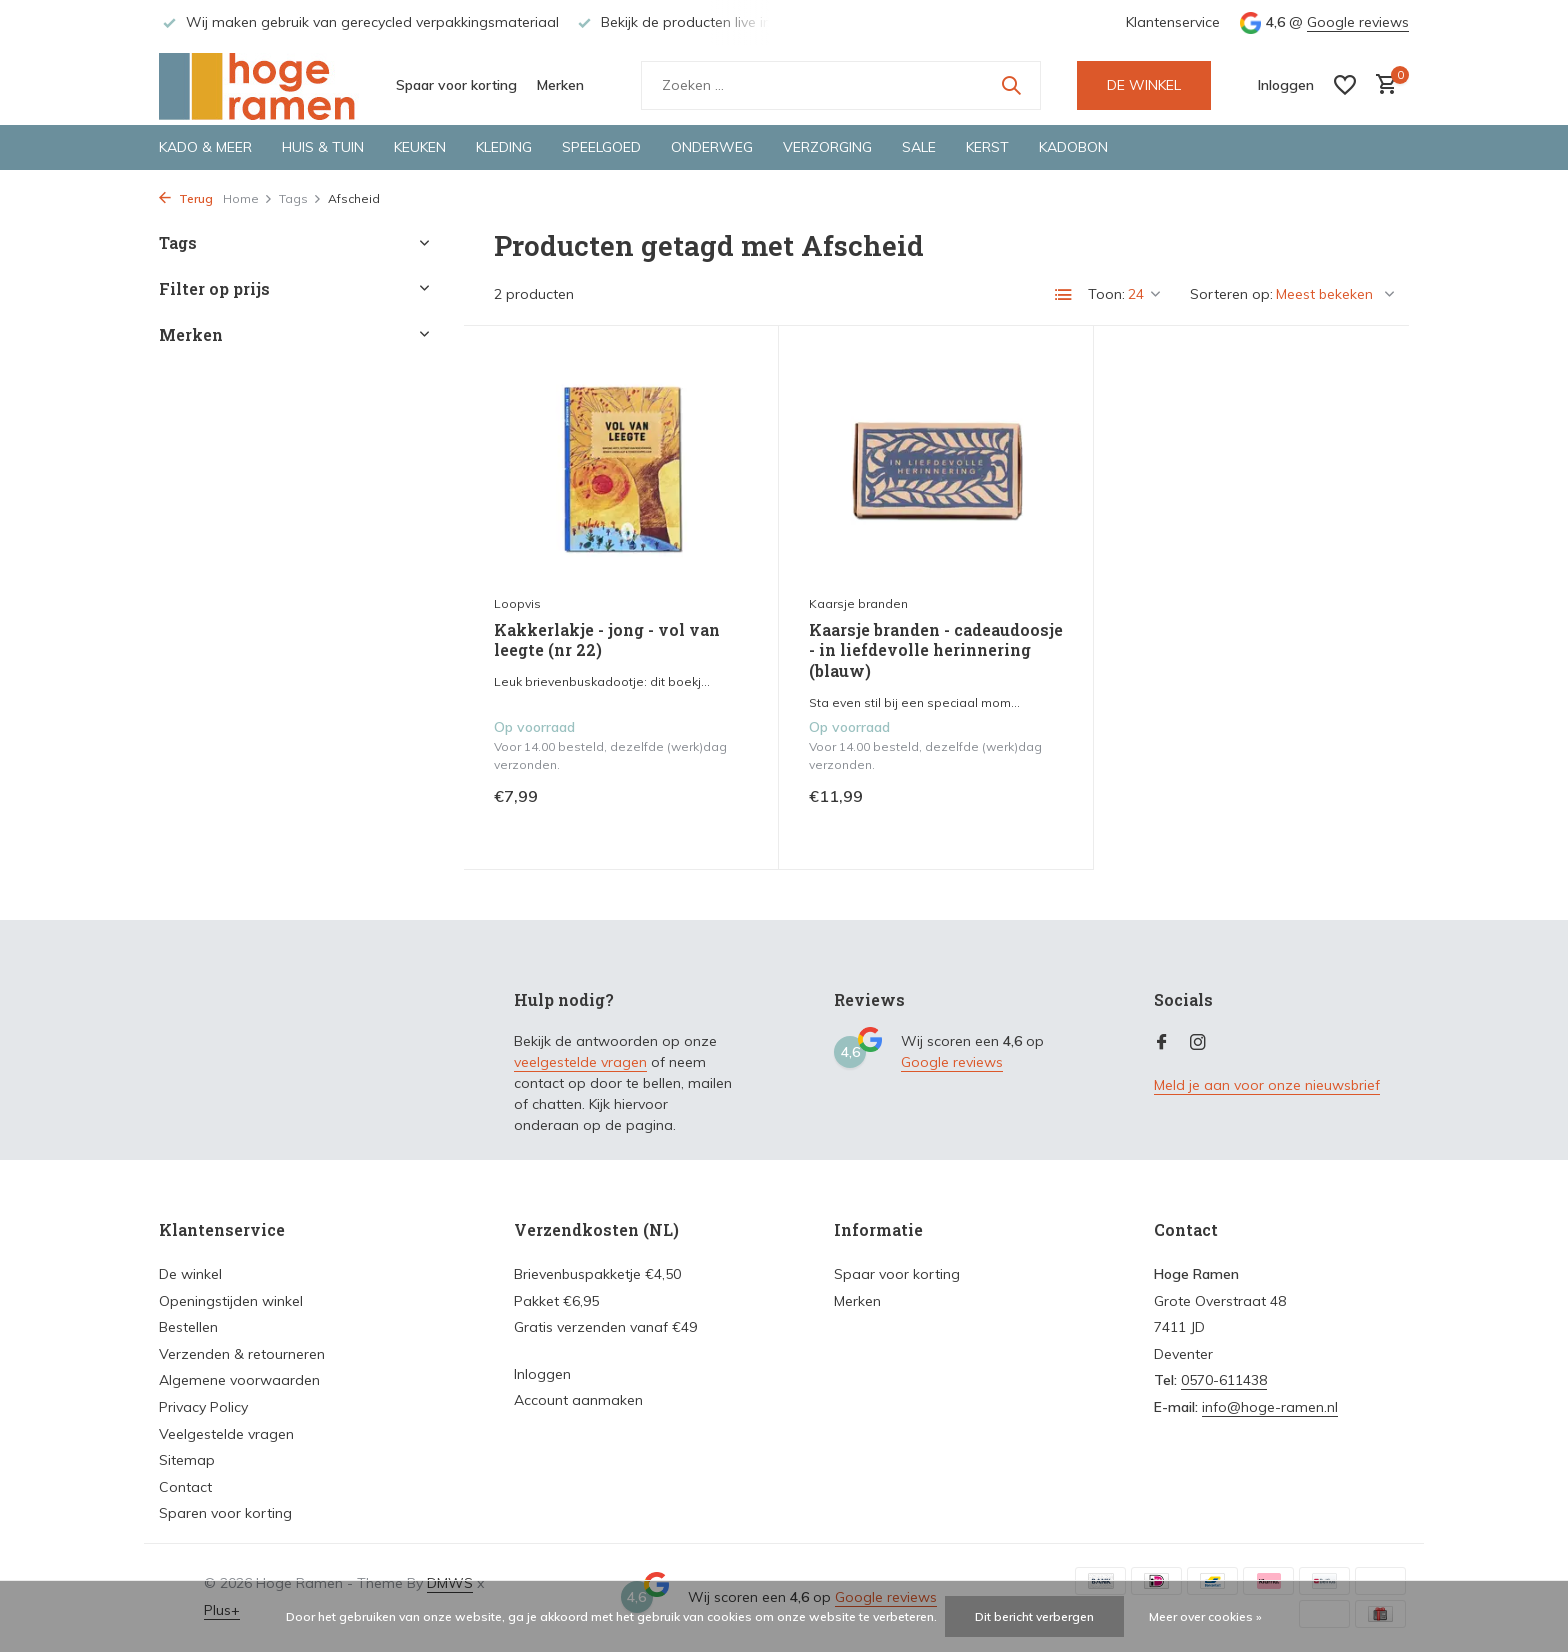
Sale (919, 147)
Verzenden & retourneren (242, 1354)
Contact (185, 1487)
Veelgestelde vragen (226, 1434)
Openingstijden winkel (231, 1301)
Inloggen (542, 1374)
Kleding (504, 147)
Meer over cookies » (1205, 1616)
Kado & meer (205, 147)
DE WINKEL (1144, 85)
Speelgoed (601, 147)
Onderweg (712, 147)
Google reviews (1358, 22)
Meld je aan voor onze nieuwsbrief (1267, 1085)
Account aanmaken (578, 1400)
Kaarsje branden (858, 603)
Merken (560, 85)
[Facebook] (1162, 1043)
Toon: (1106, 294)
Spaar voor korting (456, 85)
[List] (1064, 295)
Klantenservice (1173, 22)
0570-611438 (1224, 1380)
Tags (300, 198)
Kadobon (1073, 147)
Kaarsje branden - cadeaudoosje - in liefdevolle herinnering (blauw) (936, 651)
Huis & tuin (323, 147)
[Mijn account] (1286, 85)
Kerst (987, 147)
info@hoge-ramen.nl (1270, 1407)
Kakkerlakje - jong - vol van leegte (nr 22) (607, 640)
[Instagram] (1198, 1043)
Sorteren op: (1231, 294)
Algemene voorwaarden (239, 1380)
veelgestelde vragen (580, 1062)
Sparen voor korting (225, 1513)
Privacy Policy (203, 1407)
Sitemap (187, 1460)
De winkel (190, 1274)
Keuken (420, 147)
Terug (186, 198)
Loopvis (517, 603)
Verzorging (827, 147)
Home (248, 198)
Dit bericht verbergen (1034, 1616)
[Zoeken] (841, 85)
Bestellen (188, 1327)
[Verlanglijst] (1345, 85)
